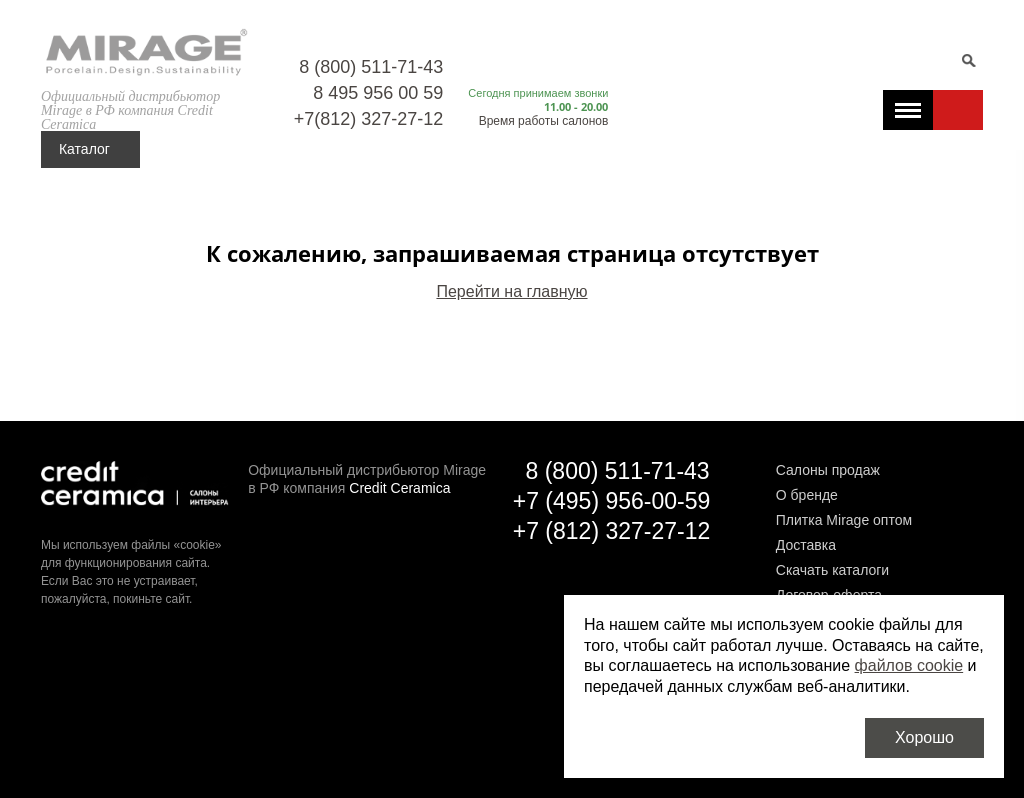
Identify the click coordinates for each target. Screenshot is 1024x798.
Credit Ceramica (399, 488)
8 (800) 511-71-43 (371, 67)
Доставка (806, 545)
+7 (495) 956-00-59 (612, 501)
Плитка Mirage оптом (844, 520)
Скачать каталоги (832, 570)
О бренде (807, 495)
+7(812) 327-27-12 (369, 119)
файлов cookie (909, 665)
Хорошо (924, 737)
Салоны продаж (828, 470)
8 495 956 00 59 (378, 93)
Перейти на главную (511, 291)
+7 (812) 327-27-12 (612, 531)
